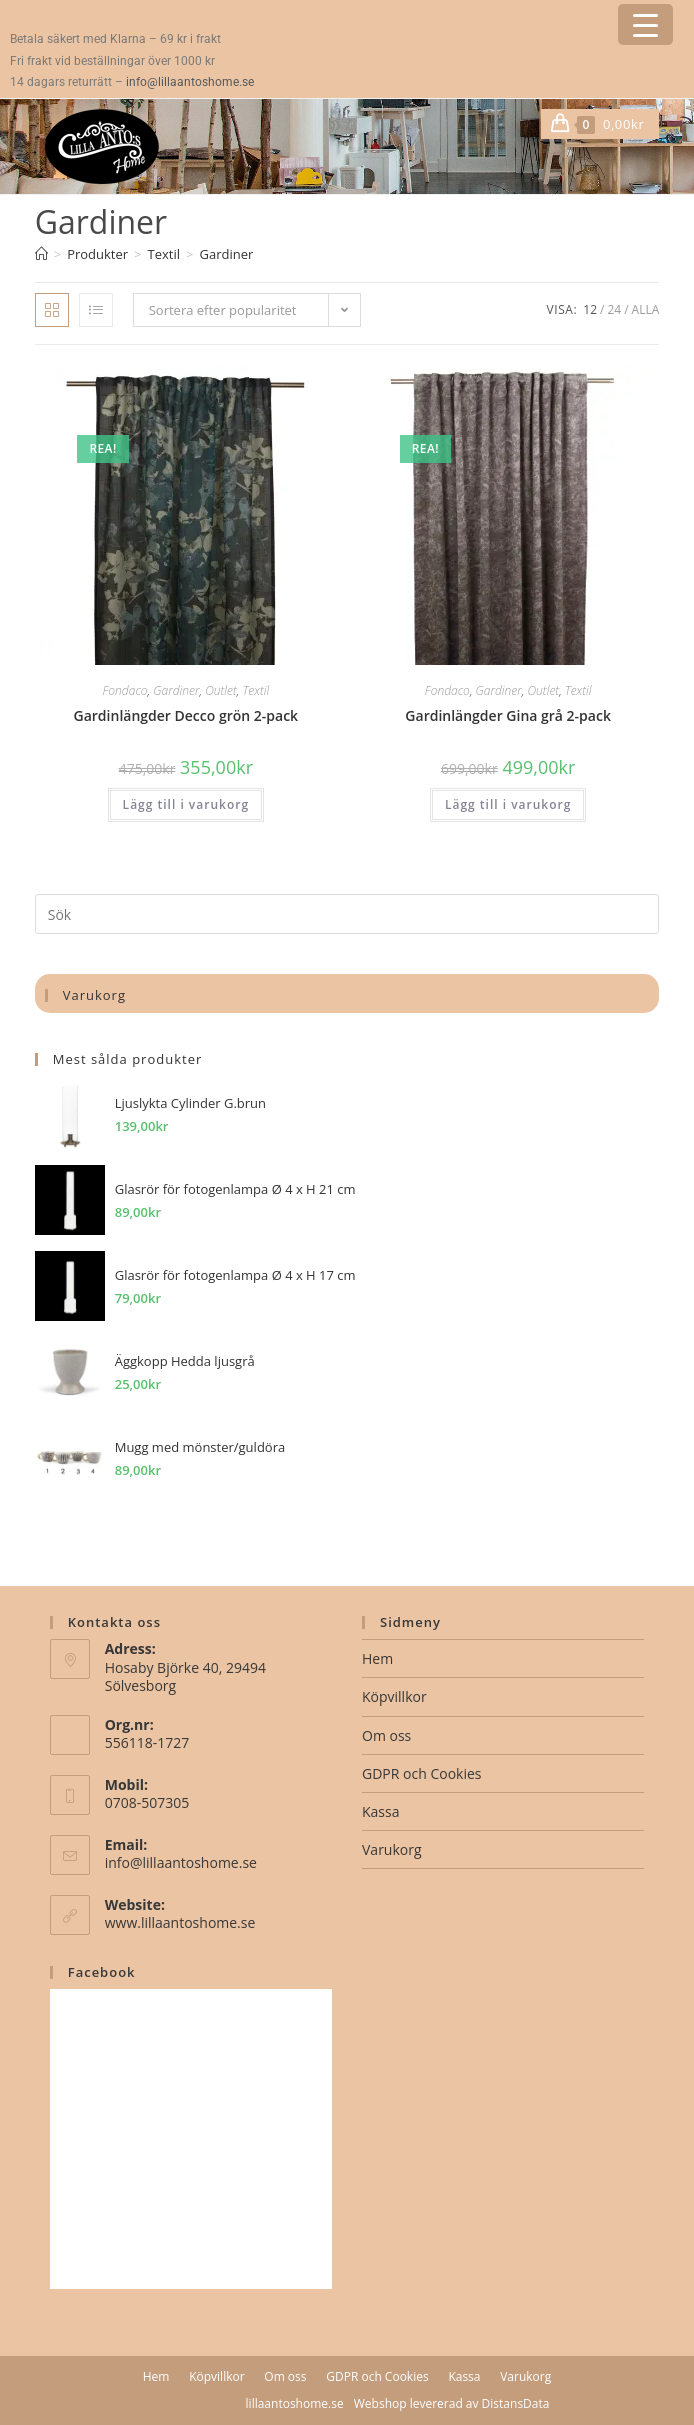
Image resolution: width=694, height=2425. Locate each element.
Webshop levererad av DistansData (452, 2403)
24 (614, 309)
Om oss (386, 1735)
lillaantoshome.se (295, 2403)
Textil (255, 690)
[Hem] (41, 254)
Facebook (102, 1972)
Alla (646, 309)
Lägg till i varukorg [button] (186, 804)
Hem (377, 1658)
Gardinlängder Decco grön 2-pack (186, 715)
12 (590, 309)
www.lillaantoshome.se (180, 1922)
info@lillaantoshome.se (190, 82)
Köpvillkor (394, 1696)
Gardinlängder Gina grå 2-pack (508, 715)
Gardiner (226, 254)
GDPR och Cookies (421, 1773)
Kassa (380, 1811)
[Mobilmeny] (651, 124)
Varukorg (392, 1849)
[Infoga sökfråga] (347, 914)
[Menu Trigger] (645, 24)
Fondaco (125, 690)
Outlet (221, 690)
